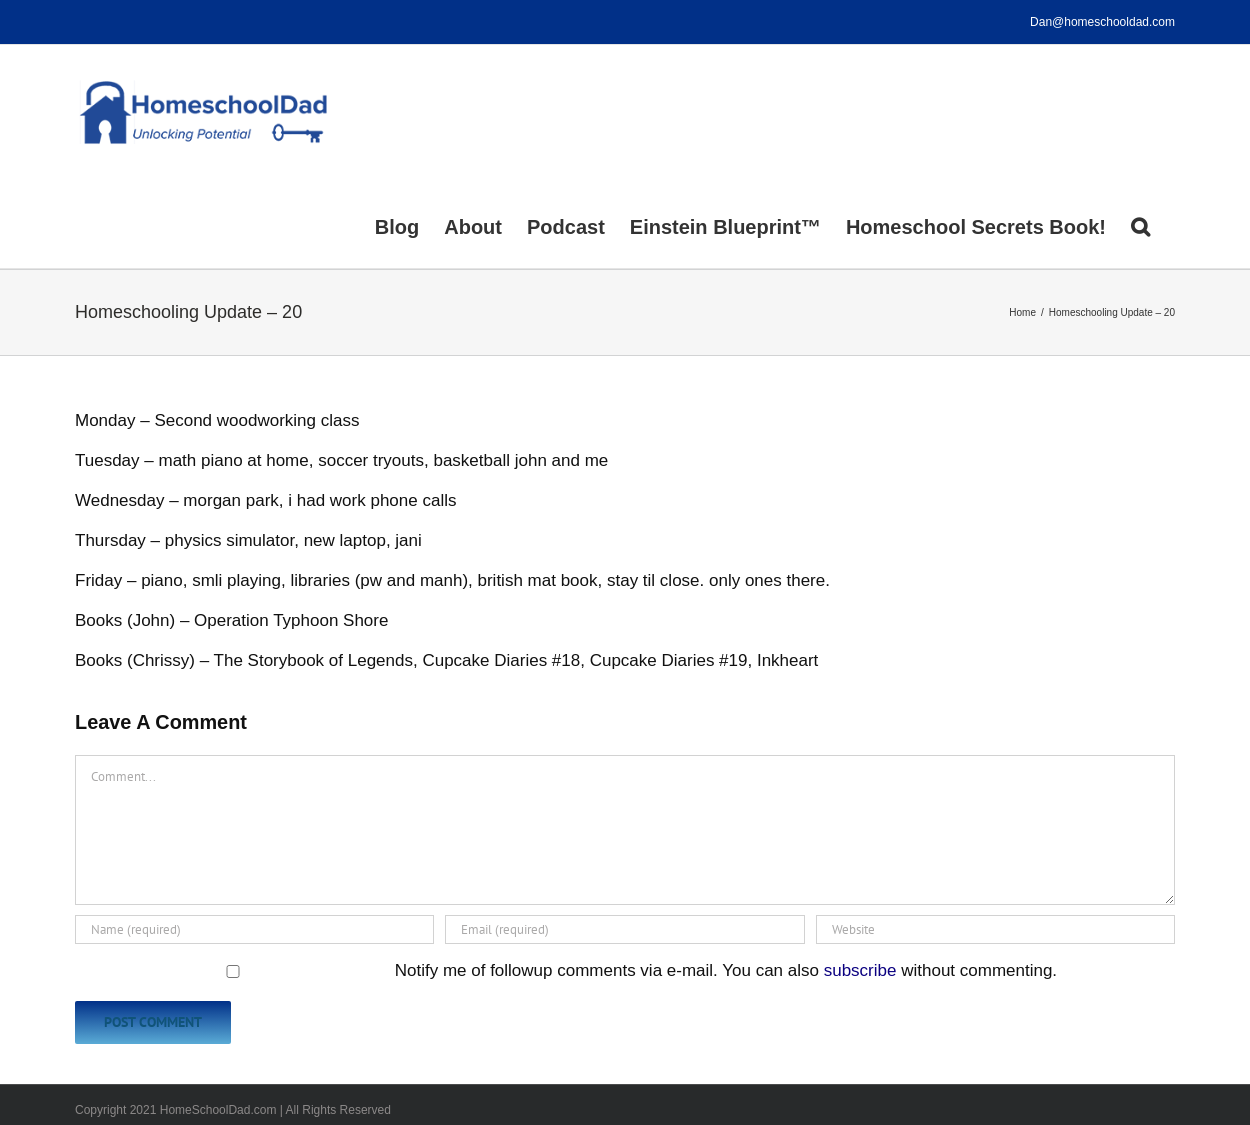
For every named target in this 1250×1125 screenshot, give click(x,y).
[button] (1140, 225)
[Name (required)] (254, 929)
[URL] (995, 929)
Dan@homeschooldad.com (1102, 22)
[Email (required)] (624, 929)
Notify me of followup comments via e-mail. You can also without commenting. (568, 970)
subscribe (860, 970)
